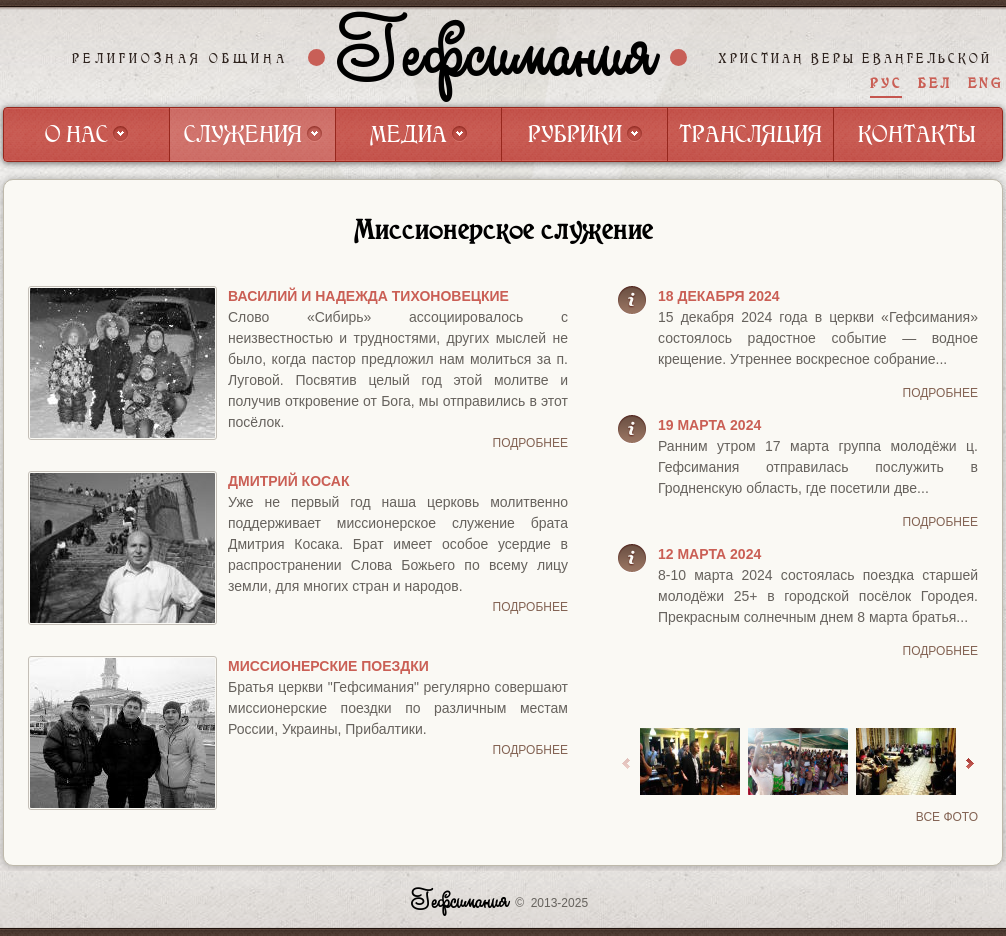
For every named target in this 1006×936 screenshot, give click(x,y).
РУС (886, 83)
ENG (985, 83)
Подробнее (530, 443)
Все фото (947, 817)
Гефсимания (498, 57)
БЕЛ (935, 83)
